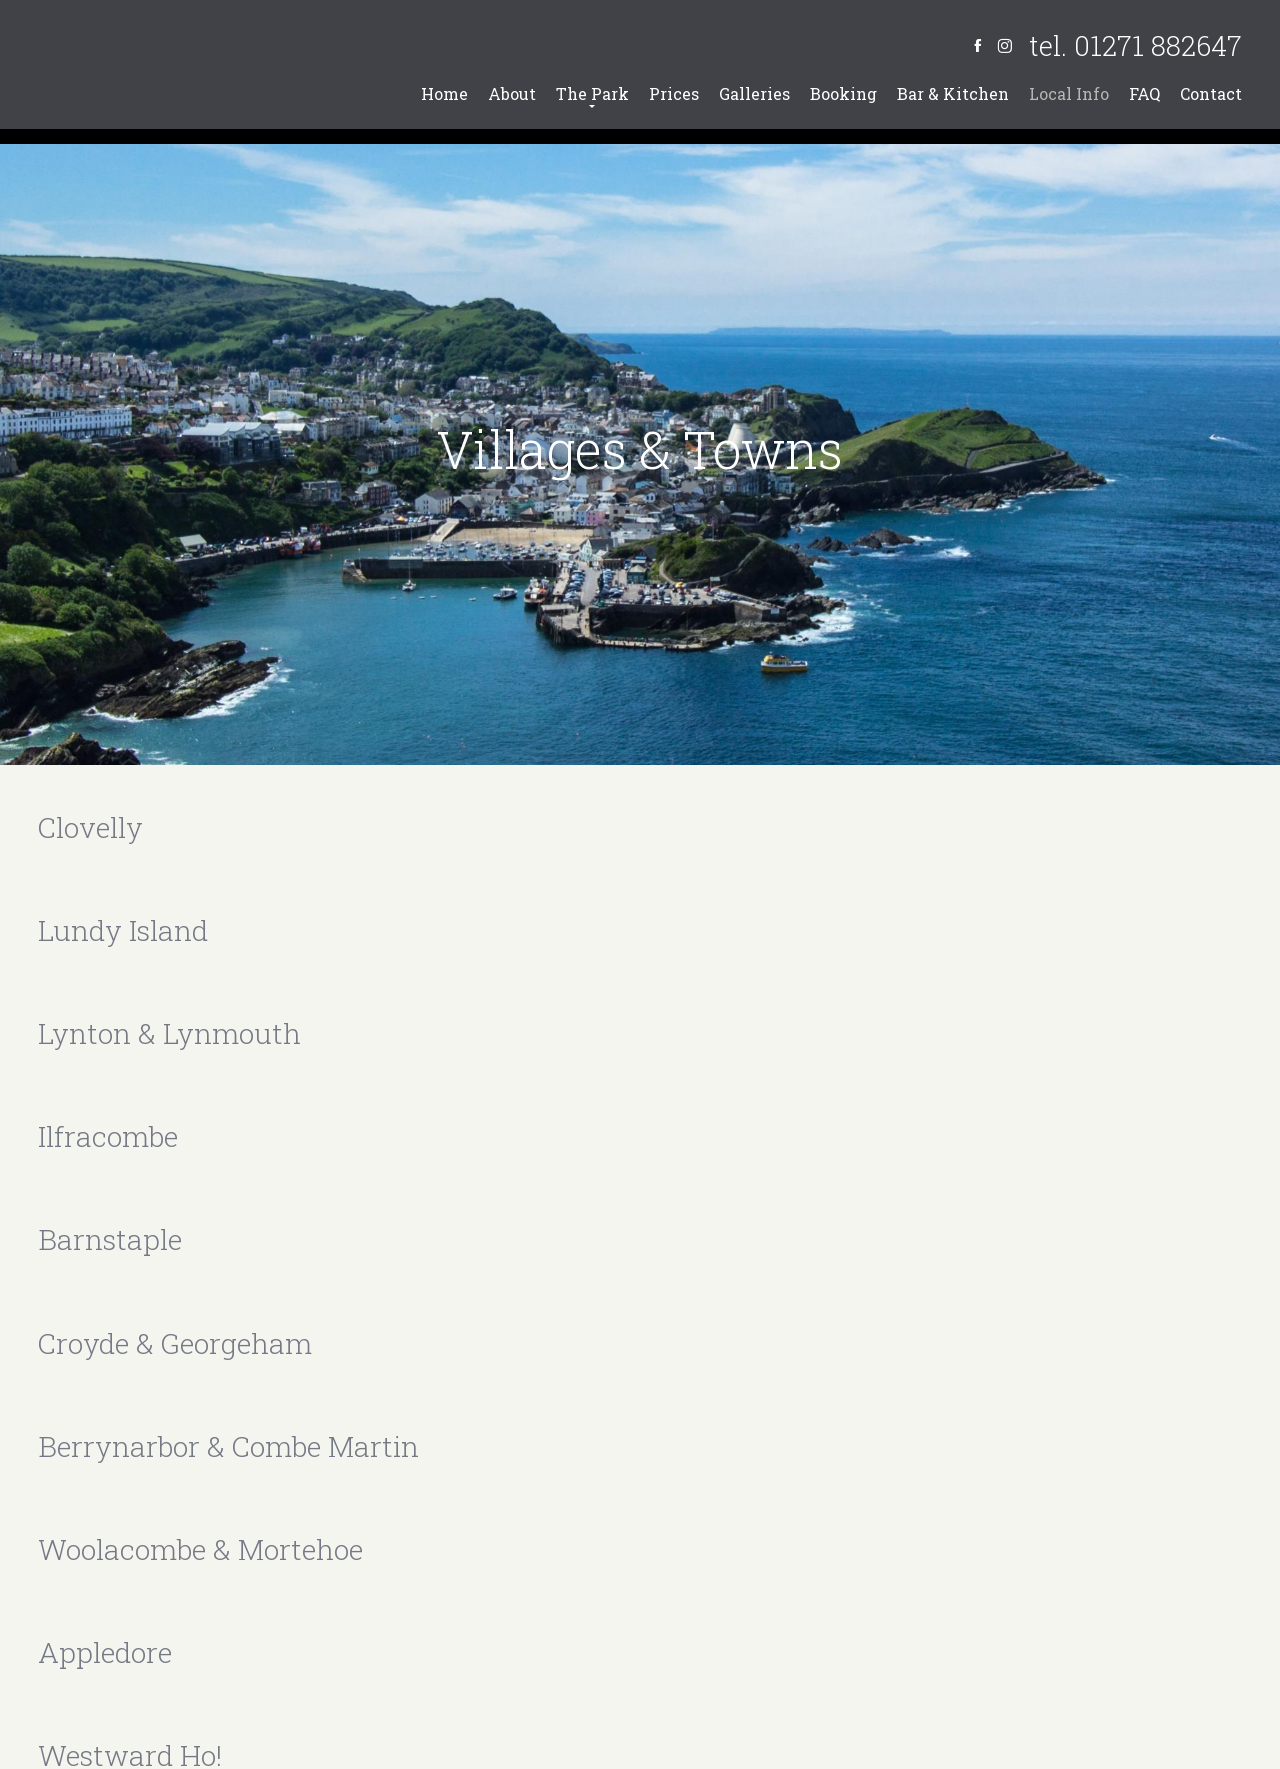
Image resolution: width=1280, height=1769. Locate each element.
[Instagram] (1004, 45)
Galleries (754, 93)
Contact (1211, 93)
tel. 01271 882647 (1135, 45)
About (512, 93)
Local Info (1069, 93)
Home (444, 93)
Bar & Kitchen (953, 93)
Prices (674, 93)
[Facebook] (977, 45)
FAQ (1144, 93)
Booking (843, 93)
